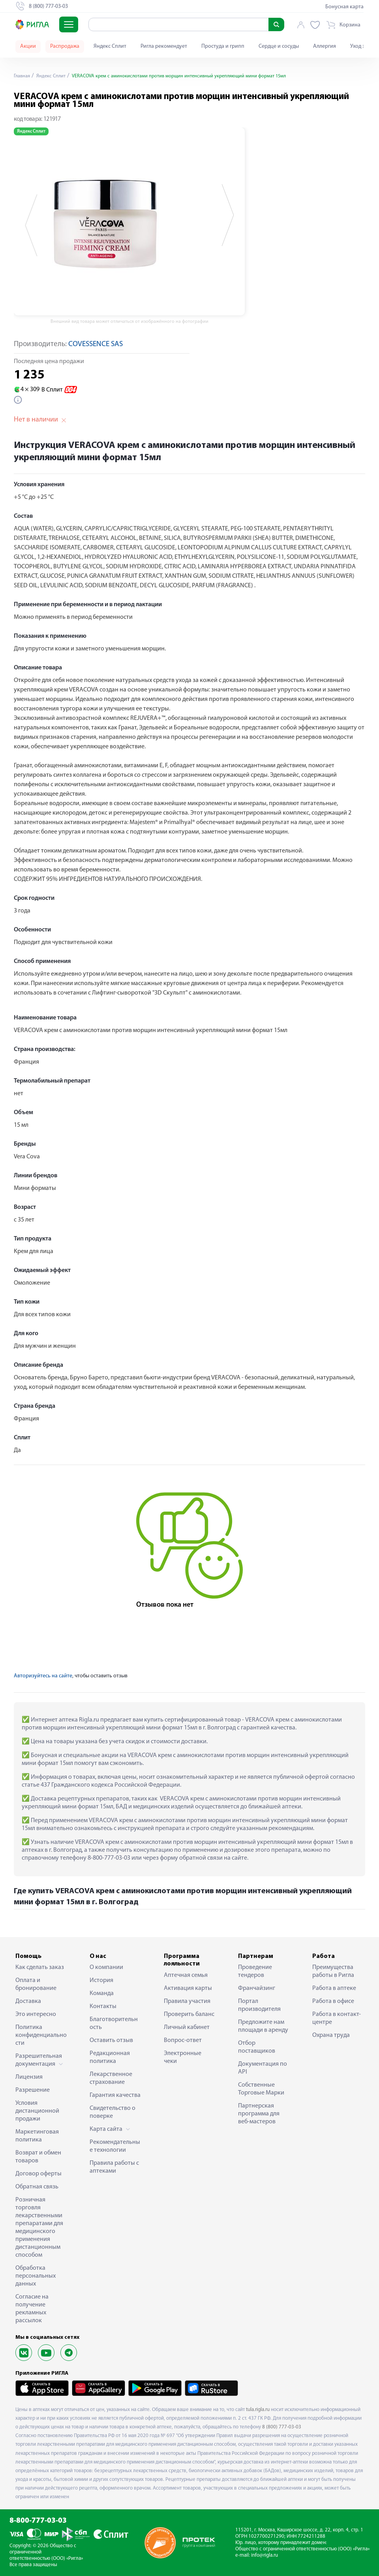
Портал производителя (259, 2005)
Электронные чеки (182, 2057)
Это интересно (35, 2014)
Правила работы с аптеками (114, 2167)
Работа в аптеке (334, 1988)
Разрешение (32, 2090)
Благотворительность (114, 2023)
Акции (28, 46)
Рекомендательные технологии (115, 2146)
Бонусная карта (344, 7)
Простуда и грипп (222, 46)
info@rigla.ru (264, 2555)
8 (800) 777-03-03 (281, 2427)
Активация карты (188, 1988)
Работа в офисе (333, 2001)
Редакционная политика (110, 2057)
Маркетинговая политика (37, 2136)
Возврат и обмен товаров (38, 2157)
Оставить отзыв (111, 2040)
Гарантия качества (115, 2095)
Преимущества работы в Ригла (333, 1971)
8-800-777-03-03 (38, 2521)
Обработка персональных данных (35, 2276)
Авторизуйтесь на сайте (43, 1676)
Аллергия (324, 46)
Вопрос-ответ (183, 2040)
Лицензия (29, 2077)
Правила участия (187, 2001)
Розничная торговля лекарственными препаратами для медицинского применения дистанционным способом (39, 2227)
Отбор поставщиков (256, 2047)
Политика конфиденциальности (41, 2035)
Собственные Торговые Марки (261, 2089)
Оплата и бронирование (35, 1984)
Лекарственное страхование (111, 2078)
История (101, 1980)
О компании (106, 1967)
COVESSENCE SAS (95, 344)
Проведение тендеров (255, 1971)
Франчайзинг (256, 1988)
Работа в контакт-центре (336, 2018)
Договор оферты (38, 2174)
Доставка (28, 2001)
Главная (23, 76)
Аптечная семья (186, 1975)
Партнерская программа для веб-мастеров (259, 2114)
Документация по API (262, 2068)
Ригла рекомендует (164, 46)
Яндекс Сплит (110, 46)
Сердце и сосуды (279, 46)
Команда (102, 1993)
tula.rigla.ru (258, 2409)
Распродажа (64, 46)
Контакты (103, 2006)
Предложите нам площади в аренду (263, 2026)
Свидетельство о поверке (112, 2112)
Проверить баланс (189, 2014)
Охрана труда (331, 2035)
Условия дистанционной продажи (37, 2111)
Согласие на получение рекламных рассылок (32, 2309)
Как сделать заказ (39, 1967)
